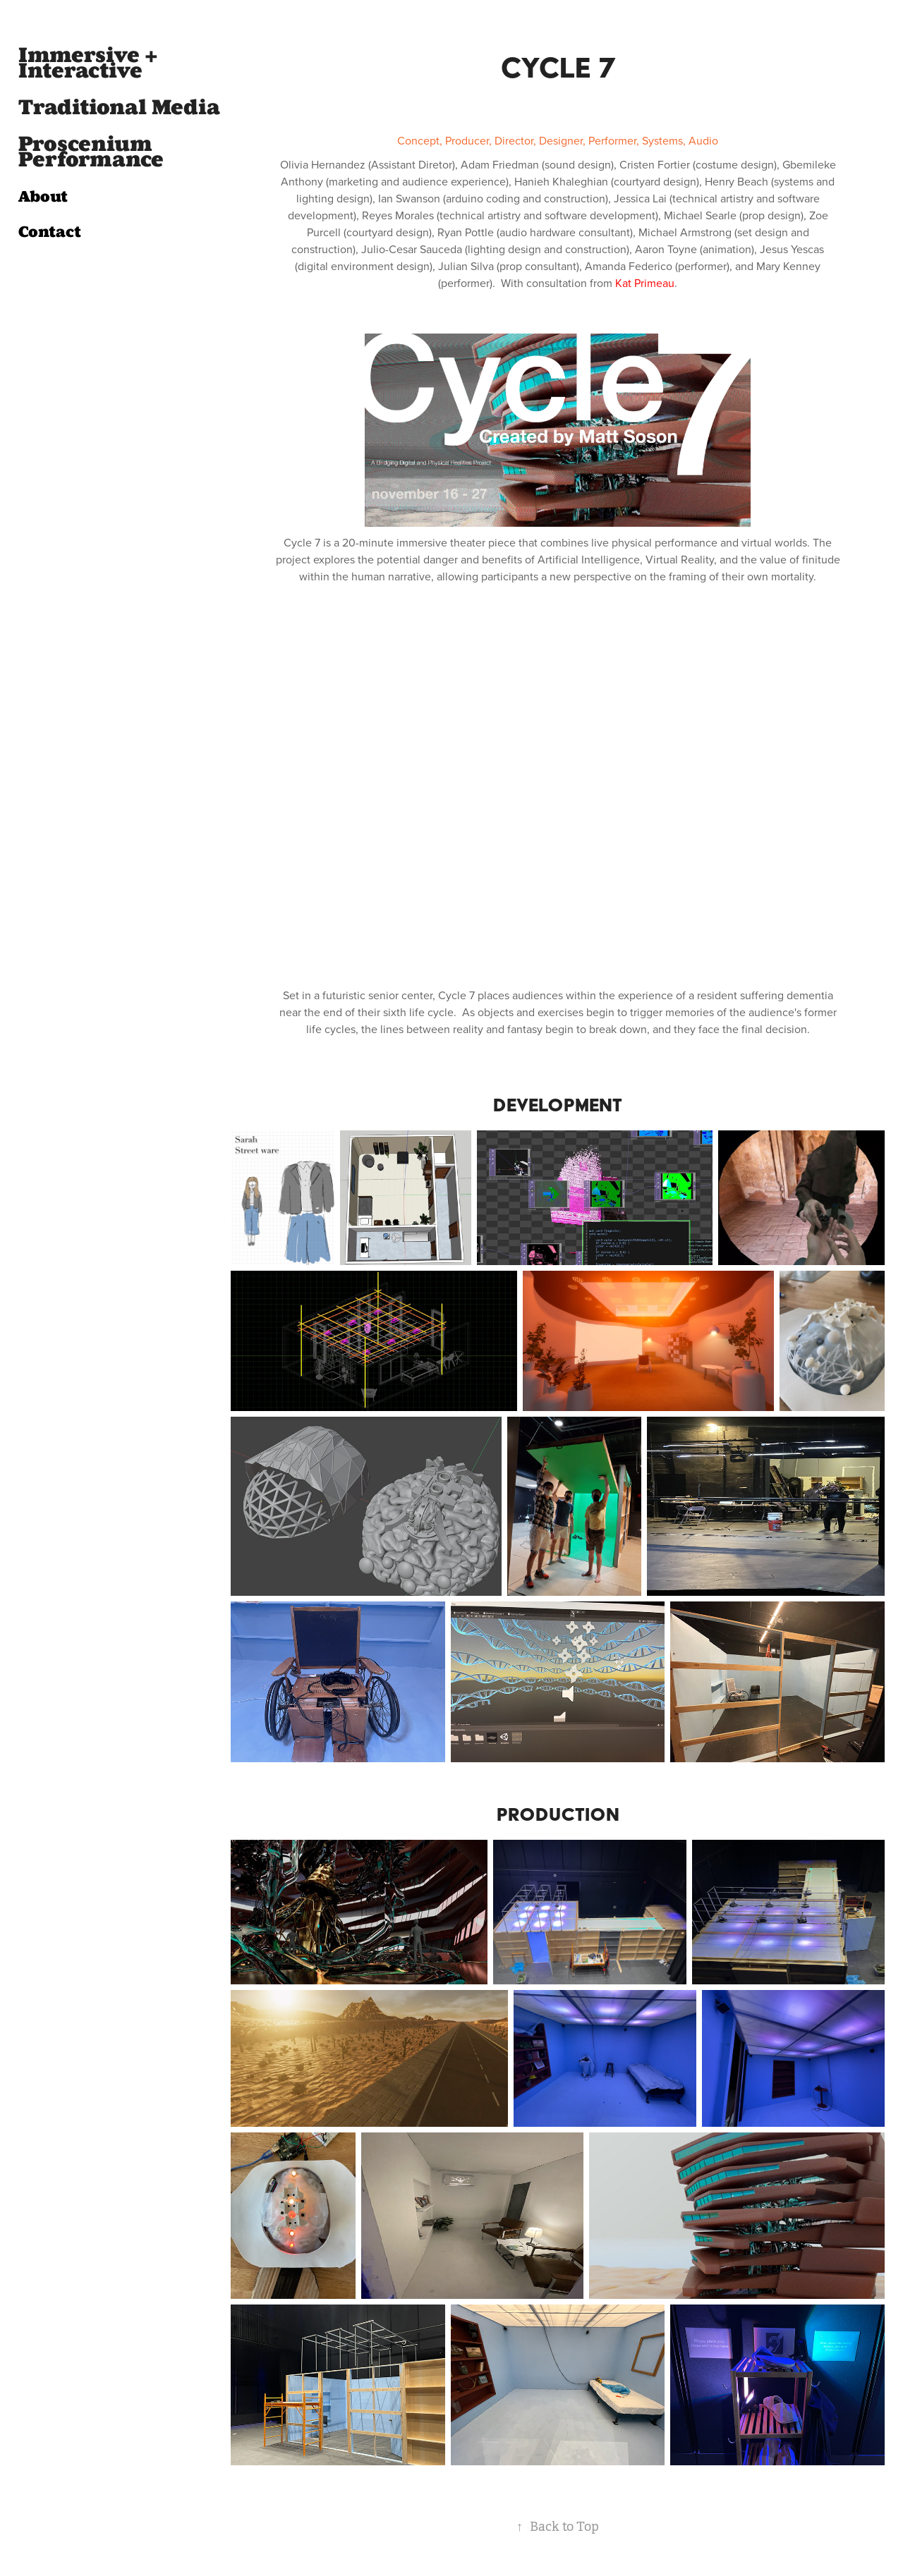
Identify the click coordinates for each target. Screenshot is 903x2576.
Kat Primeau (644, 283)
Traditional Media (119, 107)
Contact (49, 231)
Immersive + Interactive (88, 62)
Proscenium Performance (91, 151)
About (43, 196)
